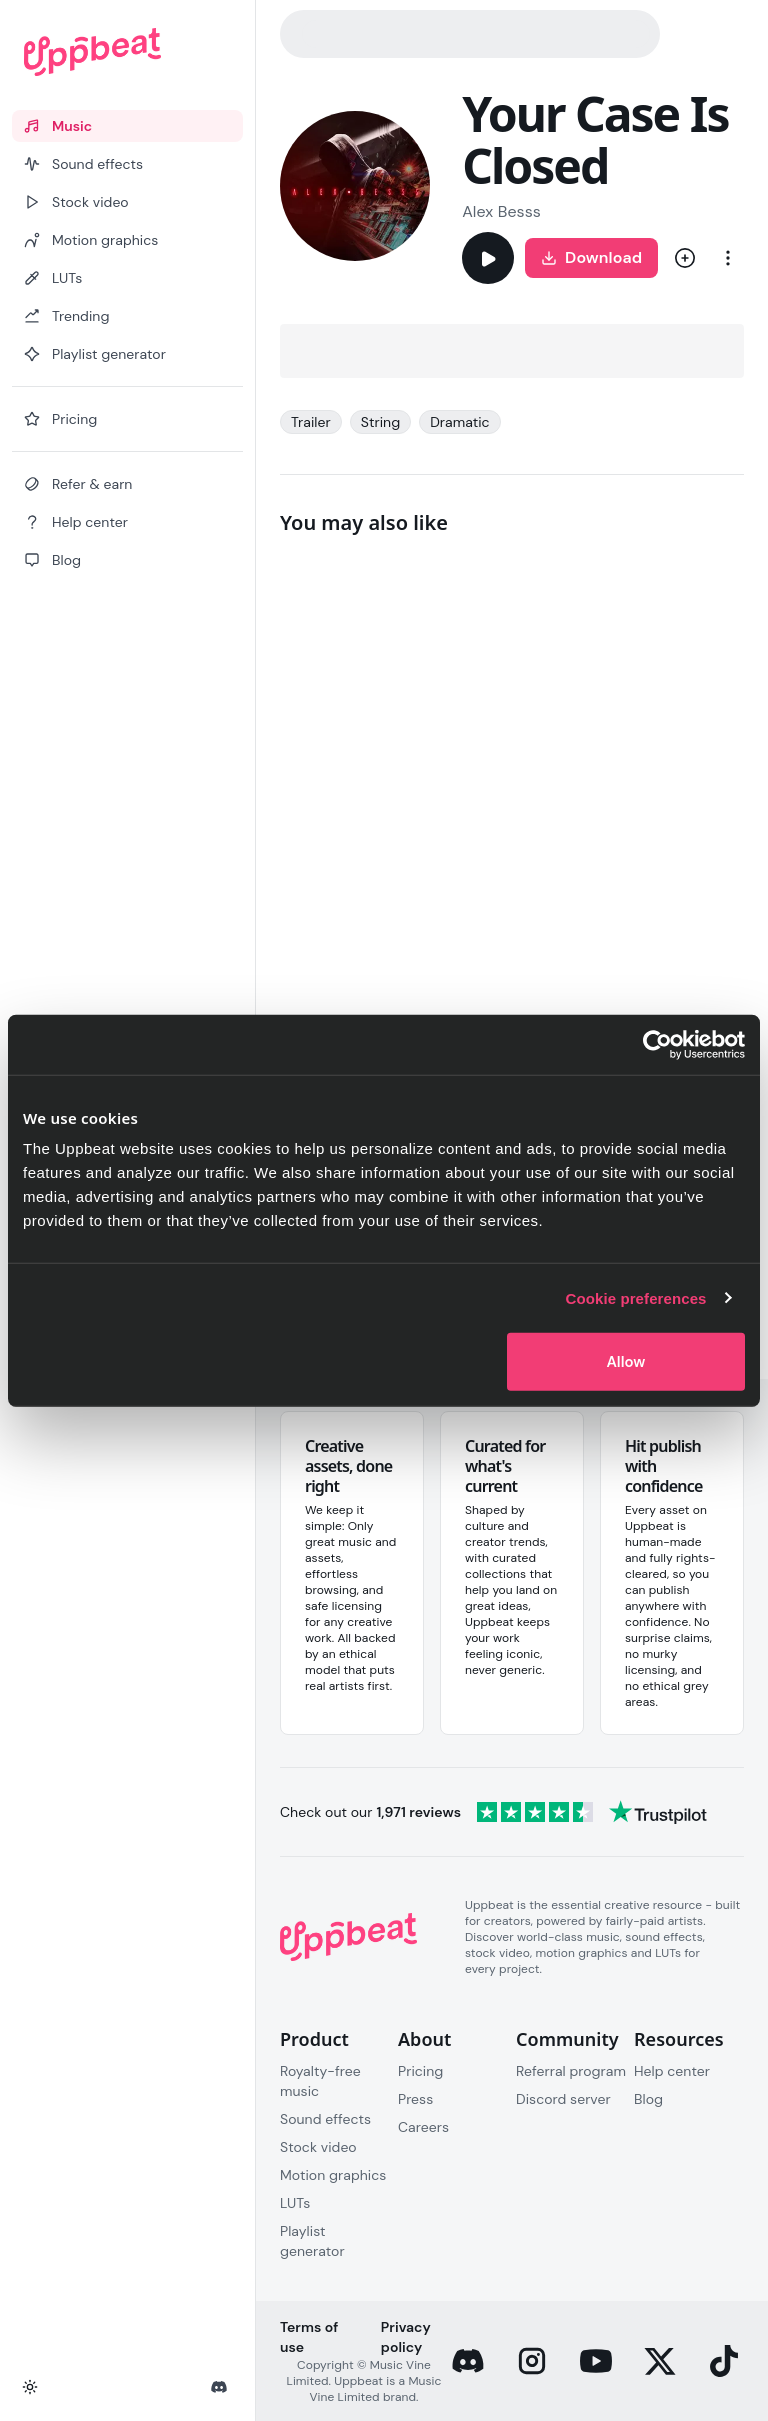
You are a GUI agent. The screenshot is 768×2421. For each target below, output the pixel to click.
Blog (648, 2099)
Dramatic (460, 422)
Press (415, 2099)
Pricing (420, 2071)
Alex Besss (501, 211)
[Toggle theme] (30, 2387)
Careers (423, 2127)
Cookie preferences (636, 1297)
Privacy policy (406, 2337)
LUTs (295, 2203)
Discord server (563, 2099)
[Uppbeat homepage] (127, 52)
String (380, 422)
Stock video (318, 2147)
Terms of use (309, 2337)
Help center (672, 2071)
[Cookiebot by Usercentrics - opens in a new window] (657, 1044)
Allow (625, 1362)
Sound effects (325, 2119)
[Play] (488, 258)
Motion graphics (333, 2175)
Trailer (311, 422)
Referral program (571, 2071)
